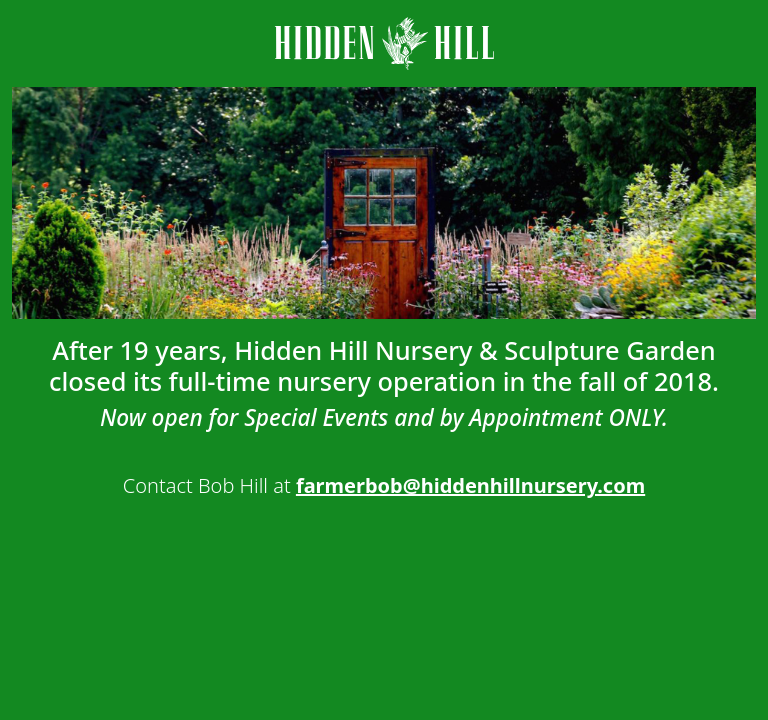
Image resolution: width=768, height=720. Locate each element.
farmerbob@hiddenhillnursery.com (470, 485)
